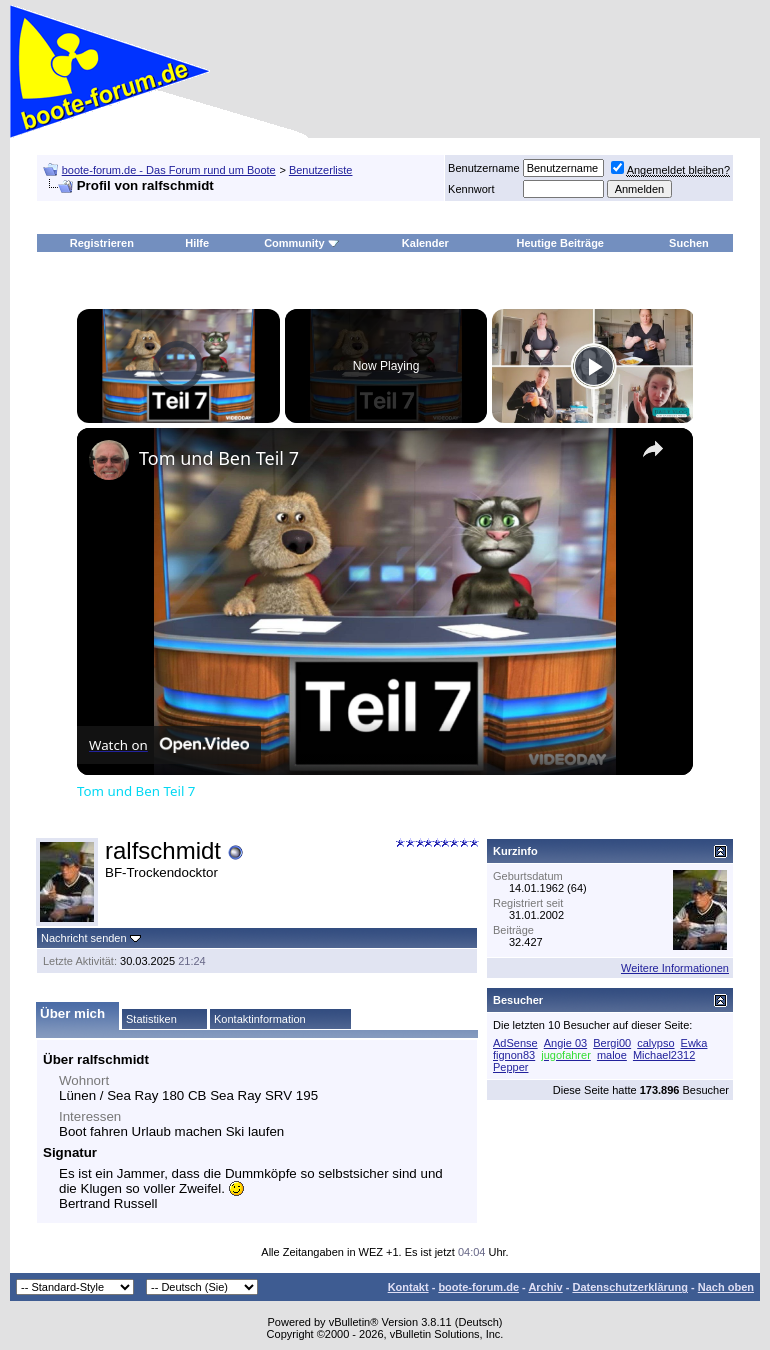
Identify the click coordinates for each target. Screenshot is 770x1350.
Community (301, 243)
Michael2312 (664, 1055)
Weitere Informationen (675, 968)
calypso (655, 1043)
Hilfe (197, 243)
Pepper (510, 1067)
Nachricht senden (84, 938)
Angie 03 (565, 1043)
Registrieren (102, 243)
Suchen (689, 243)
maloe (612, 1055)
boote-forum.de (478, 1287)
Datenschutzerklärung (630, 1287)
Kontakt (408, 1287)
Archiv (545, 1287)
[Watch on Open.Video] (169, 745)
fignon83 (514, 1055)
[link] (109, 460)
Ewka (694, 1043)
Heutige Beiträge (560, 243)
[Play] (594, 366)
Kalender (425, 243)
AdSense (515, 1043)
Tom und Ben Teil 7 (219, 458)
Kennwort (471, 189)
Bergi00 (612, 1043)
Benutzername (484, 168)
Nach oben (726, 1287)
